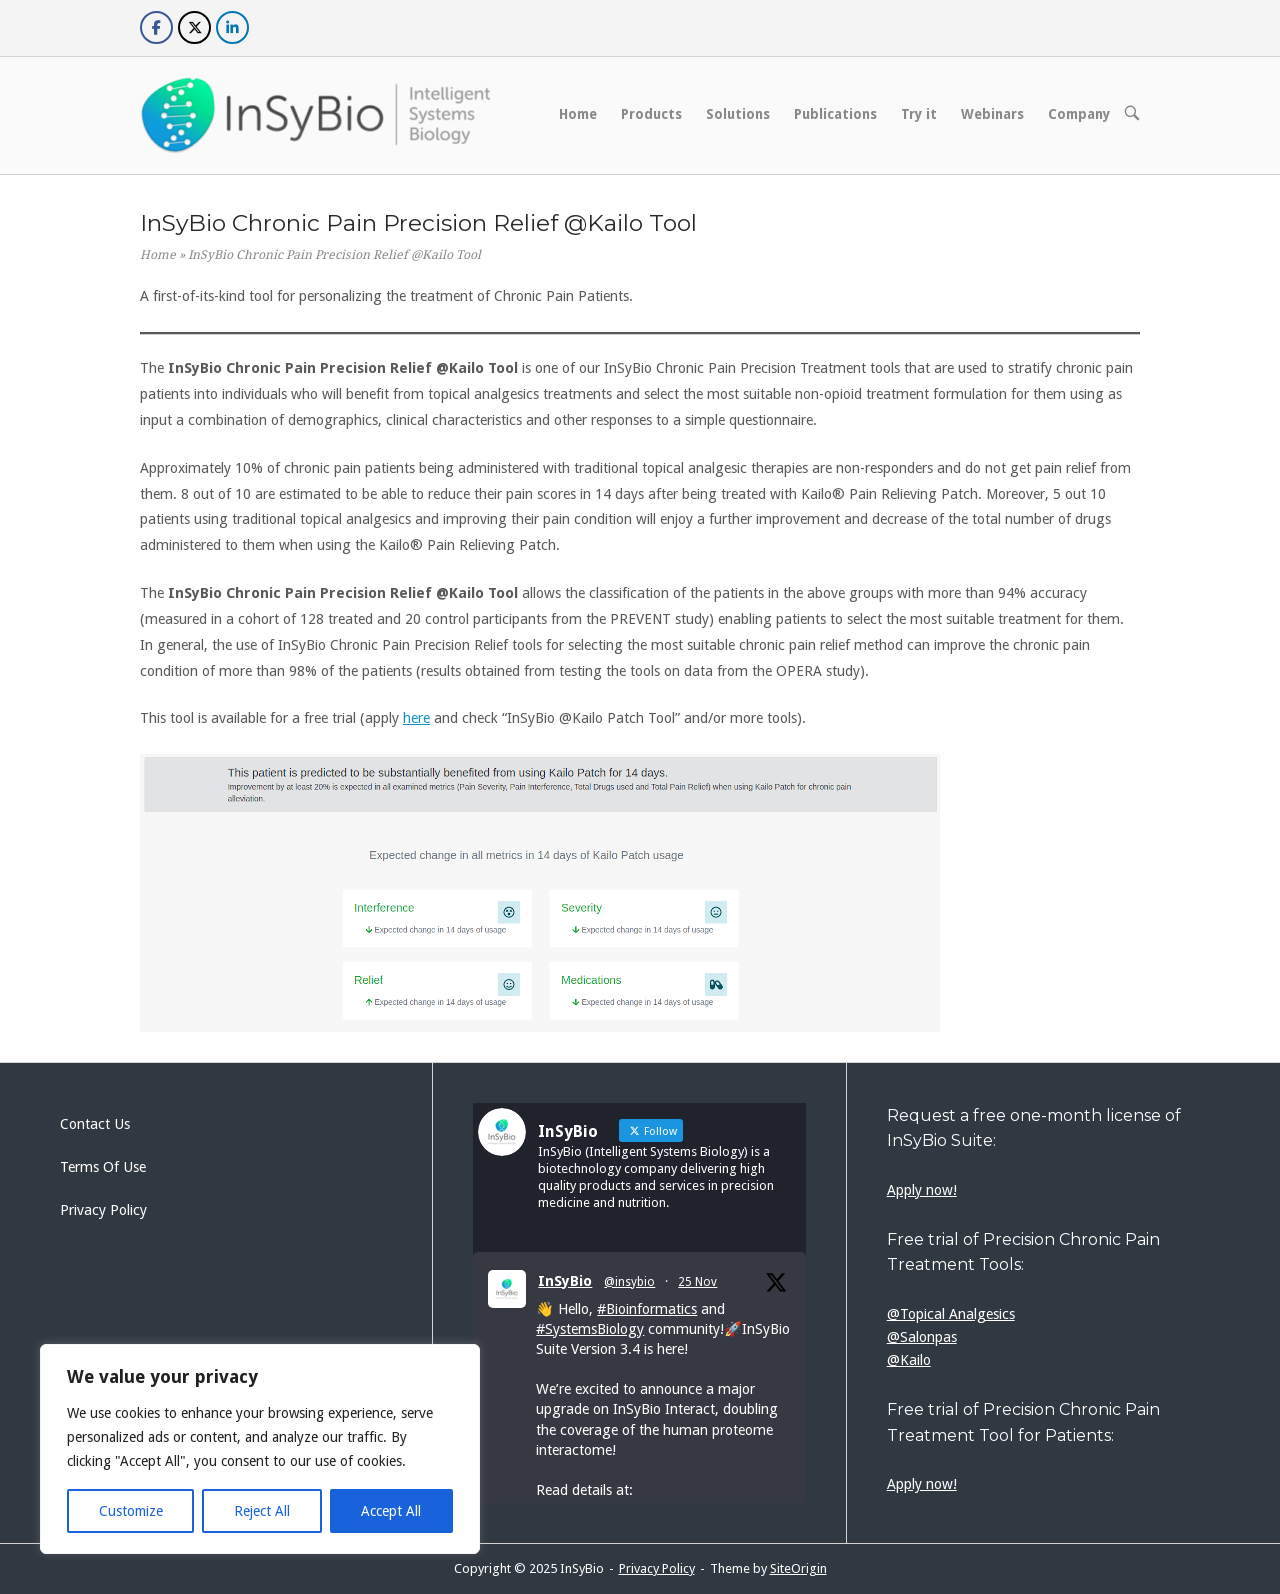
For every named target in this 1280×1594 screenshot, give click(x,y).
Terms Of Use (103, 1167)
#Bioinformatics (647, 1309)
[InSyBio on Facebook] (156, 27)
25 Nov (697, 1282)
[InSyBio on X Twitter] (194, 27)
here (416, 718)
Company (1079, 114)
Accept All (391, 1511)
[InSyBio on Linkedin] (232, 27)
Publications (835, 114)
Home (578, 114)
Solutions (738, 114)
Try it (919, 114)
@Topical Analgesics (951, 1314)
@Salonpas (922, 1337)
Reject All (262, 1511)
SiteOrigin (798, 1568)
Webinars (992, 114)
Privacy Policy (103, 1210)
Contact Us (95, 1124)
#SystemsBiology (590, 1329)
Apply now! (922, 1190)
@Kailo (909, 1360)
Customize (131, 1511)
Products (651, 114)
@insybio (629, 1282)
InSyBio (565, 1281)
